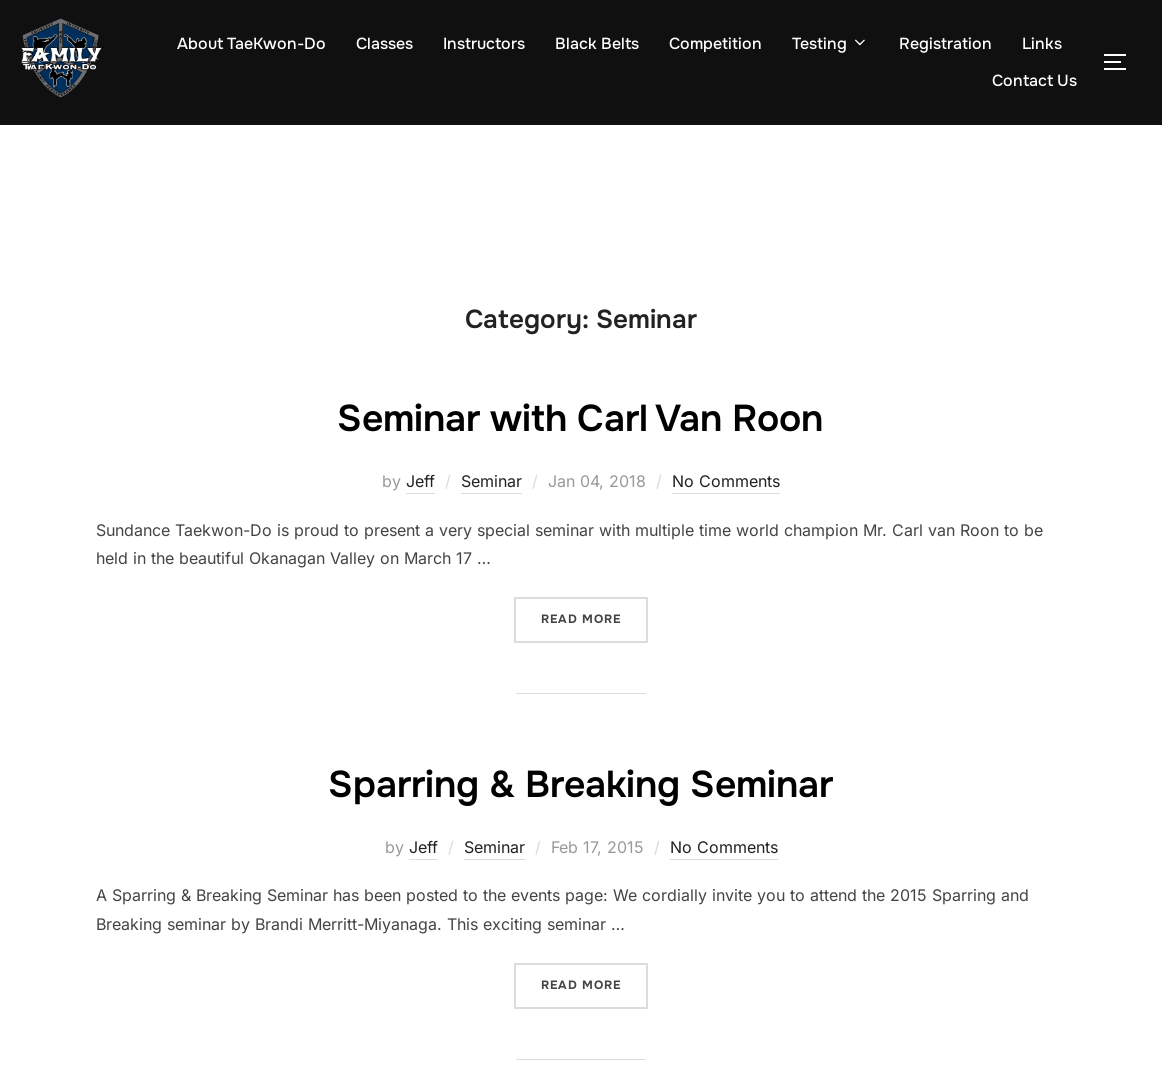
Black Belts (597, 43)
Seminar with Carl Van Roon (580, 417)
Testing (830, 43)
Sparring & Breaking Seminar (580, 783)
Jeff (420, 481)
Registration (945, 43)
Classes (384, 43)
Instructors (484, 43)
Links (1042, 43)
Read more (594, 612)
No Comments (726, 481)
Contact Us (1034, 80)
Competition (715, 43)
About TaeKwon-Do (251, 43)
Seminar (491, 481)
